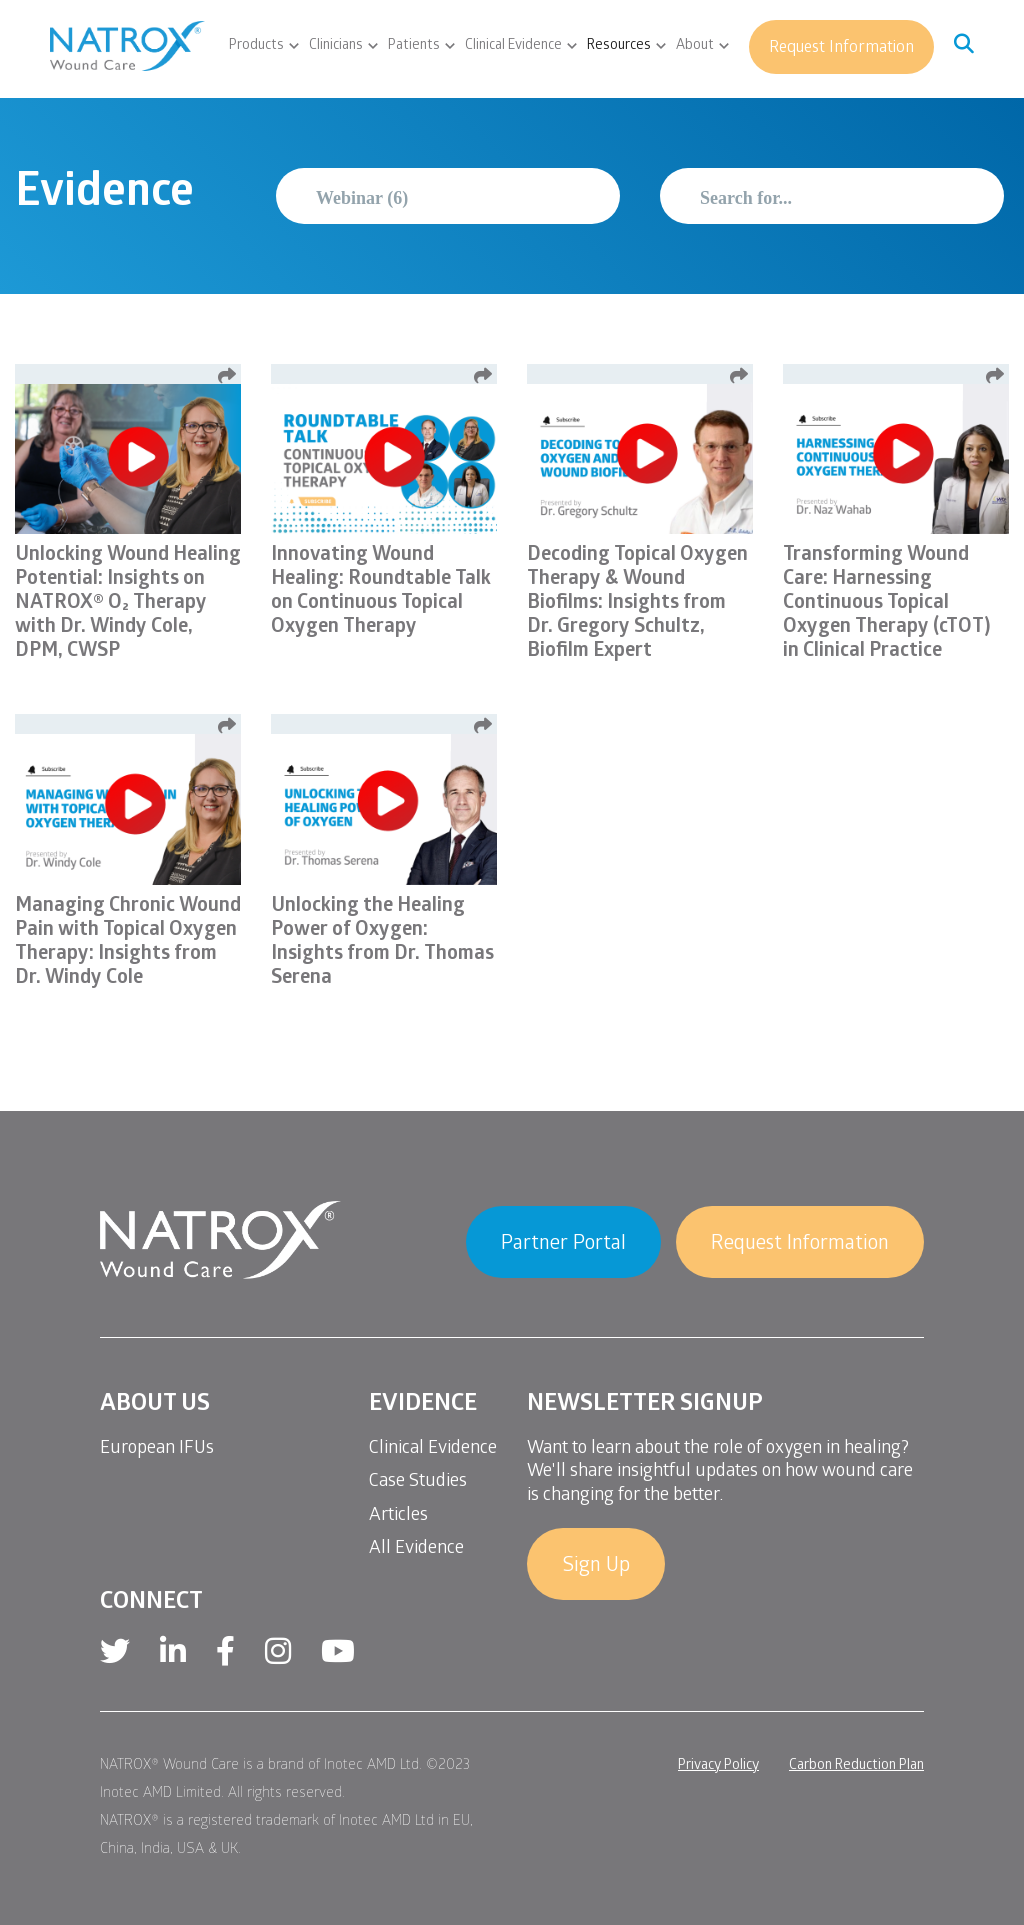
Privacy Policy (718, 1766)
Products (256, 47)
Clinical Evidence (513, 47)
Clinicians (336, 47)
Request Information (841, 48)
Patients (414, 47)
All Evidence (416, 1549)
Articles (398, 1516)
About (695, 47)
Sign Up (596, 1567)
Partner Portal (563, 1245)
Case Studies (418, 1482)
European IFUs (157, 1449)
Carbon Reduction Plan (856, 1766)
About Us (155, 1405)
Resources (619, 47)
